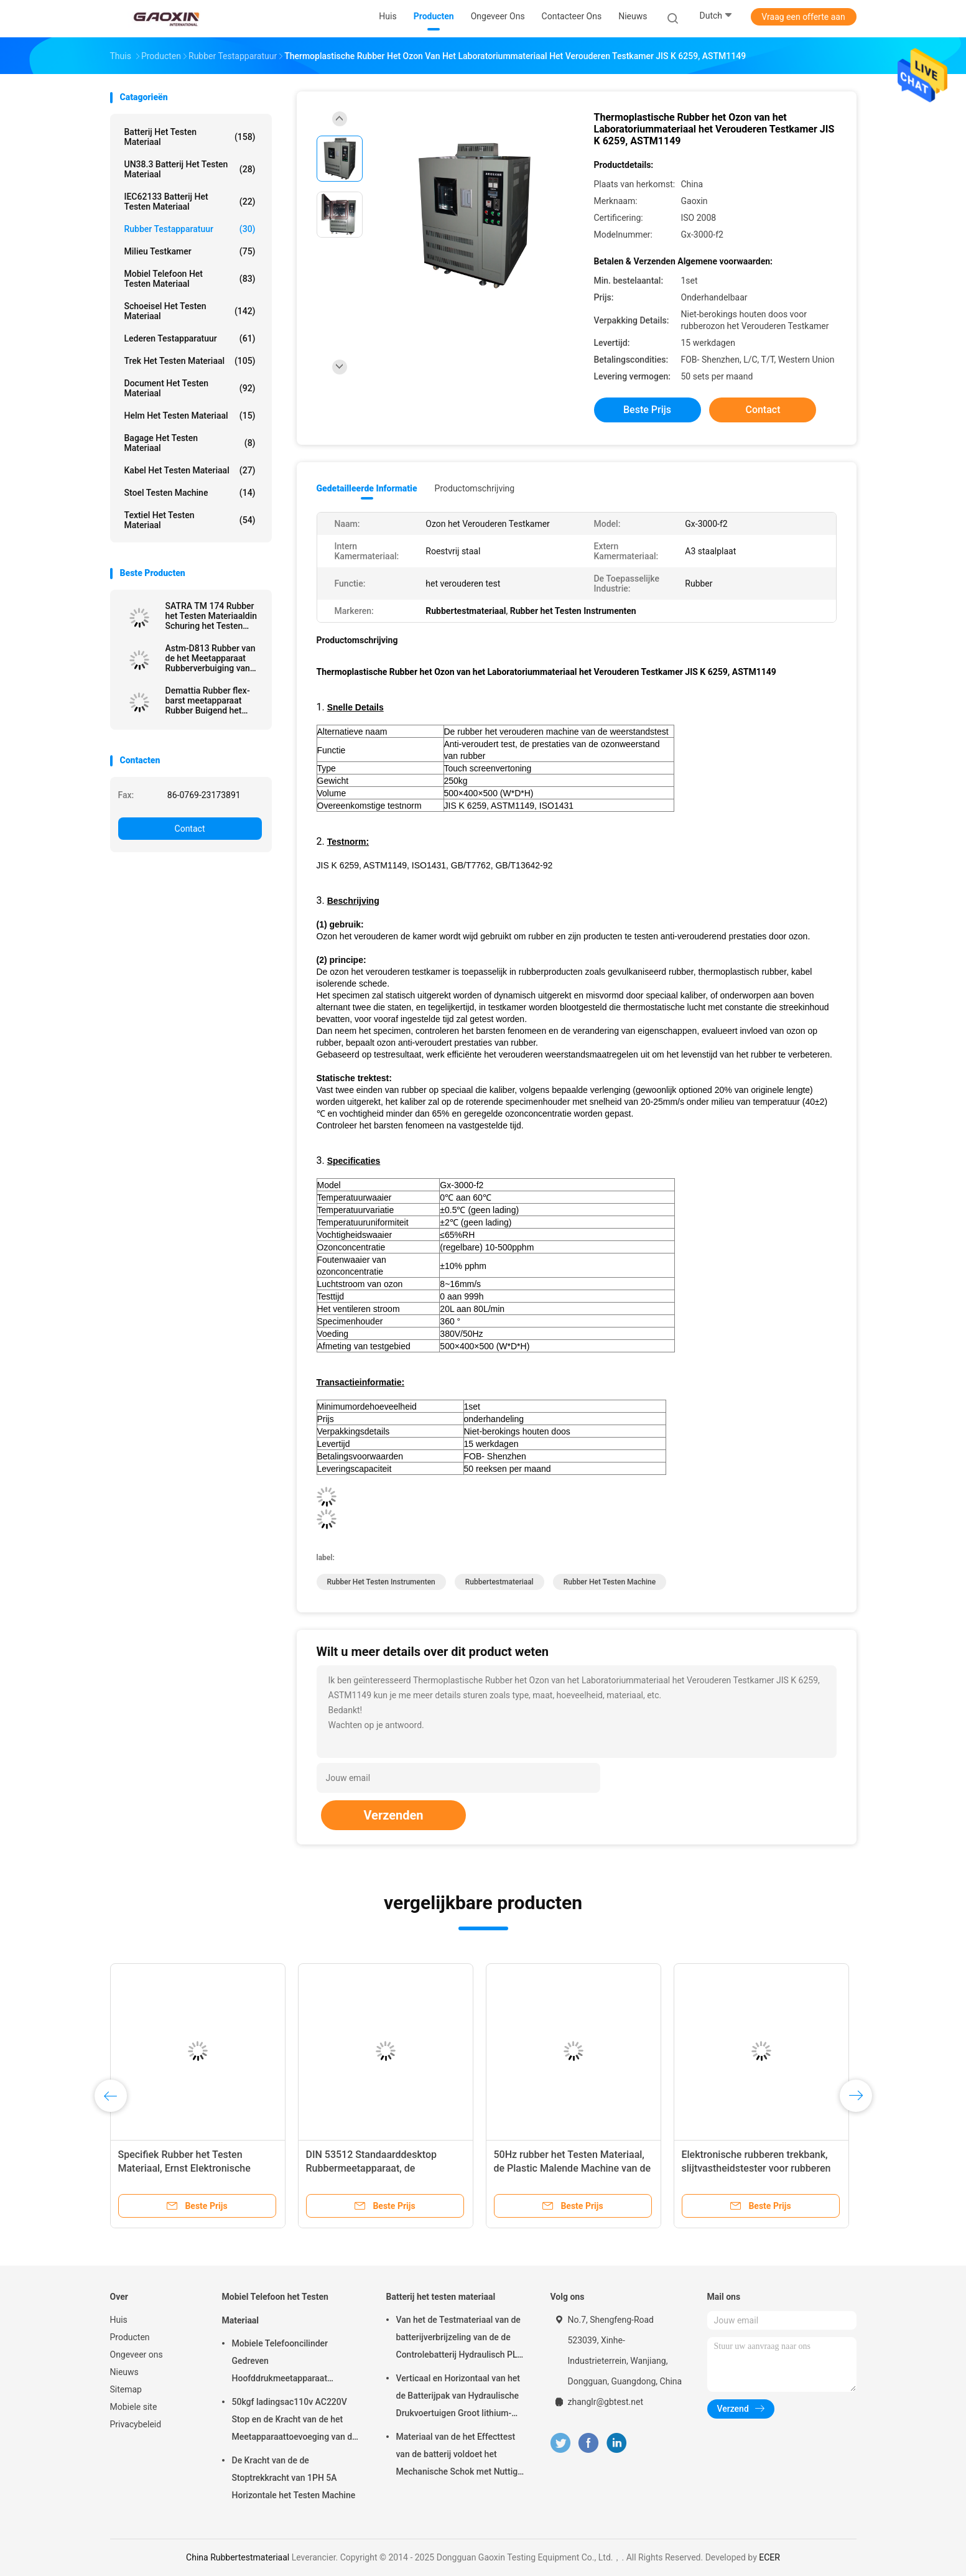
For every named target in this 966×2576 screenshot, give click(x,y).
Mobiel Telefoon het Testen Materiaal (190, 279)
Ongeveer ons (136, 2355)
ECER (769, 2557)
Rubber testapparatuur (190, 229)
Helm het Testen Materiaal (190, 415)
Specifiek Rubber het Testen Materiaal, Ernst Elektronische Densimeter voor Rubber (184, 2168)
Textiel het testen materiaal (190, 520)
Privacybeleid (136, 2424)
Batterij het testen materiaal (190, 137)
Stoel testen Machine (190, 492)
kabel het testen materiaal (190, 470)
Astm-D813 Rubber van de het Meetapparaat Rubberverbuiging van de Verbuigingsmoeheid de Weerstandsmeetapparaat (213, 658)
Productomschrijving (475, 488)
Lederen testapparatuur (190, 338)
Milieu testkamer (190, 251)
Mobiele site (133, 2407)
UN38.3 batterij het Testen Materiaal (190, 169)
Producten (130, 2337)
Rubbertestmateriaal (499, 1582)
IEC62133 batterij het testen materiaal (190, 202)
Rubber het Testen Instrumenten (381, 1582)
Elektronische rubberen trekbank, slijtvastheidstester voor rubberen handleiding (756, 2168)
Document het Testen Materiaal (190, 388)
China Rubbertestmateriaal (237, 2557)
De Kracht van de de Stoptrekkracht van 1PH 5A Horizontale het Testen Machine (294, 2477)
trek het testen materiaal (190, 361)
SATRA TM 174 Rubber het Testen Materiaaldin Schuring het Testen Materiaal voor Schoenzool (211, 616)
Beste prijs (647, 410)
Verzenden (393, 1815)
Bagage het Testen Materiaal (190, 443)
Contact (190, 829)
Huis (119, 2320)
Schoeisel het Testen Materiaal (190, 311)
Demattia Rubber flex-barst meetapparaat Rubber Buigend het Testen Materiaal (207, 700)
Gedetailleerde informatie (367, 488)
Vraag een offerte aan (803, 17)
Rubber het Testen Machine (610, 1582)
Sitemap (126, 2389)
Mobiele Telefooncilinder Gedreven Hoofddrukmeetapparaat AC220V (280, 2362)
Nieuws (124, 2372)
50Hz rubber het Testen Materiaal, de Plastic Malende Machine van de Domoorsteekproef (572, 2168)
